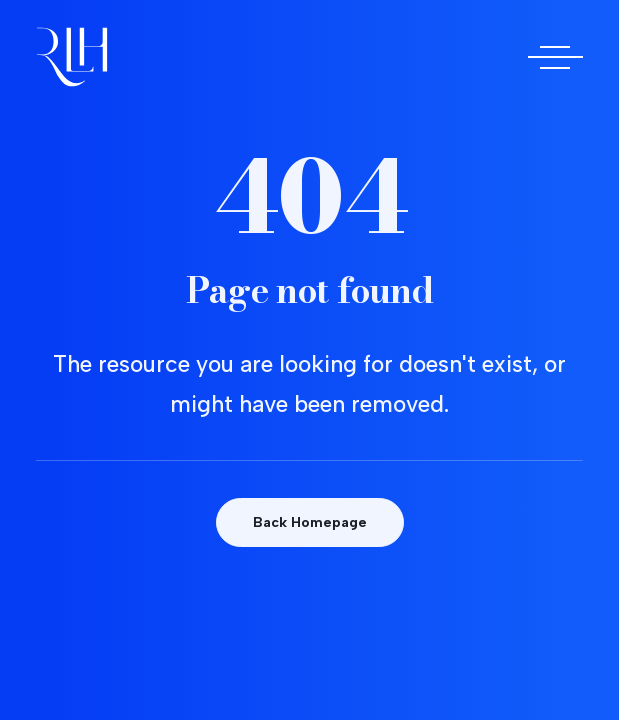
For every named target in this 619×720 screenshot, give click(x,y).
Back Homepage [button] (310, 522)
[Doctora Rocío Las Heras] (72, 57)
